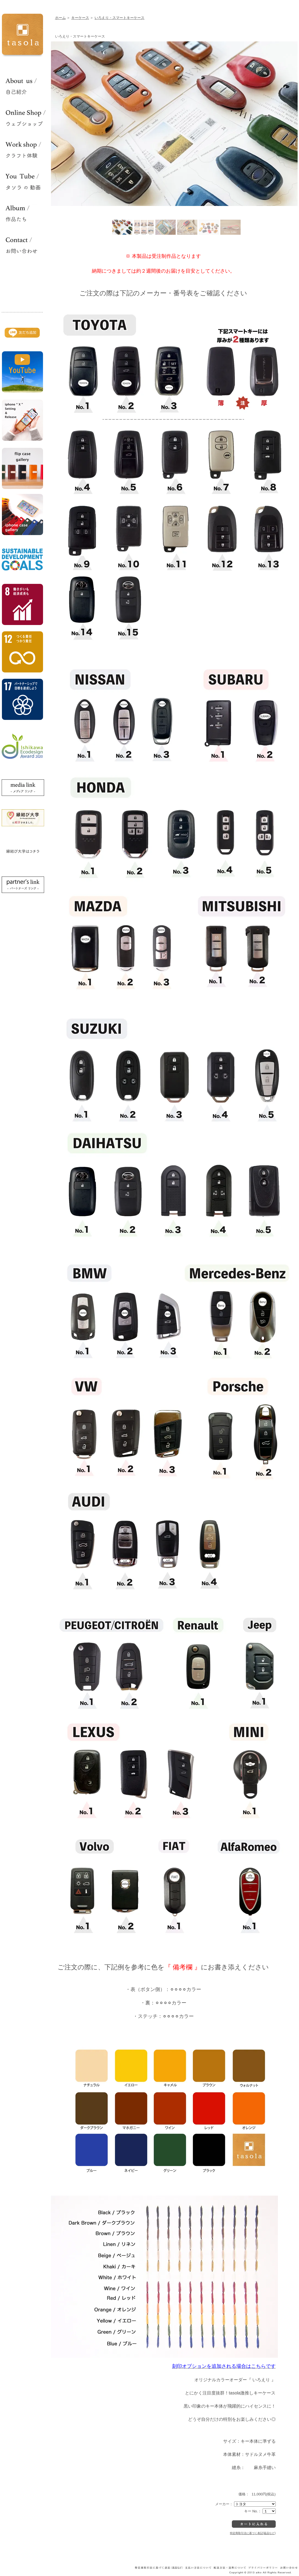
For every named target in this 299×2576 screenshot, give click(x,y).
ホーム (60, 18)
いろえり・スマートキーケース (119, 18)
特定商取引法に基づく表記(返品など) (253, 2533)
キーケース (80, 18)
